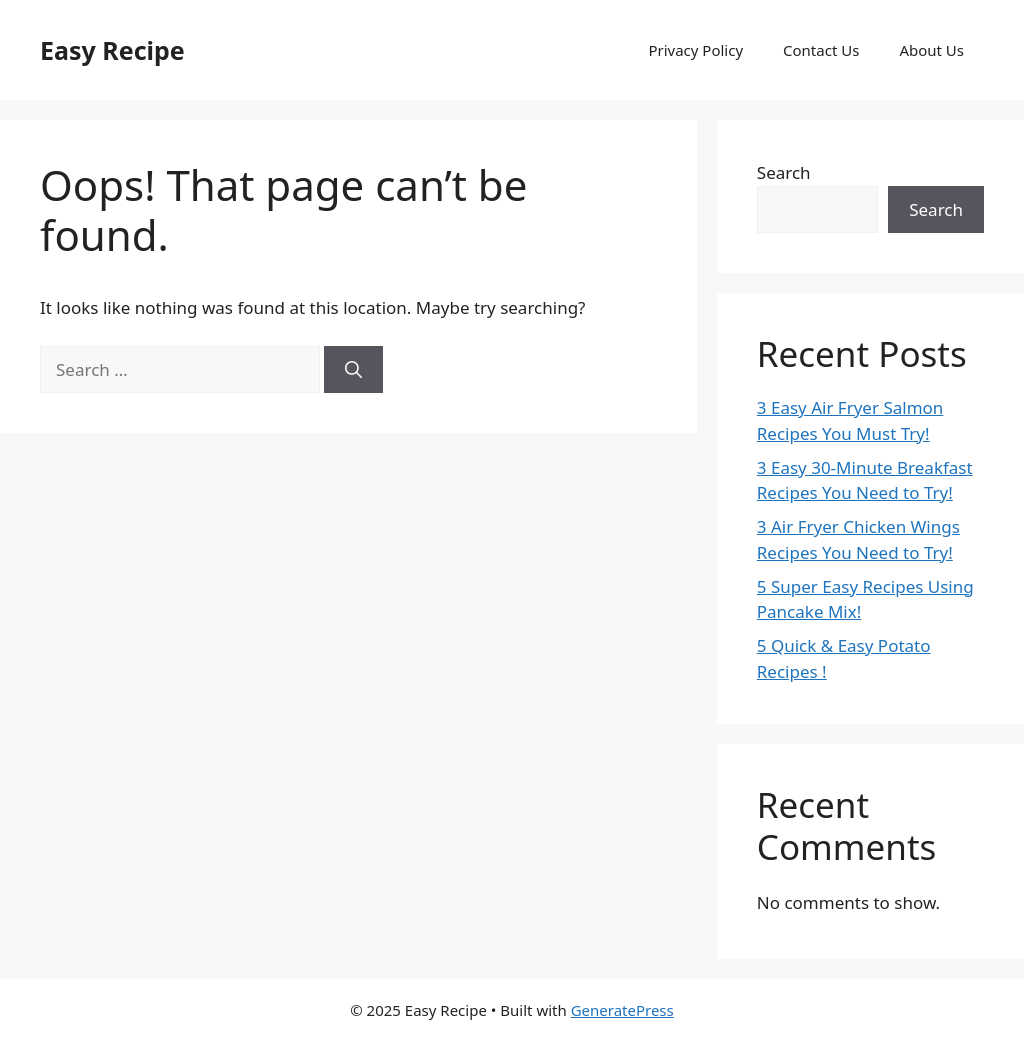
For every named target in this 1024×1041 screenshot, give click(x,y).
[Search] (353, 370)
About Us (931, 50)
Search (784, 172)
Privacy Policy (695, 50)
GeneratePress (622, 1010)
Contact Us (821, 50)
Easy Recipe (112, 50)
